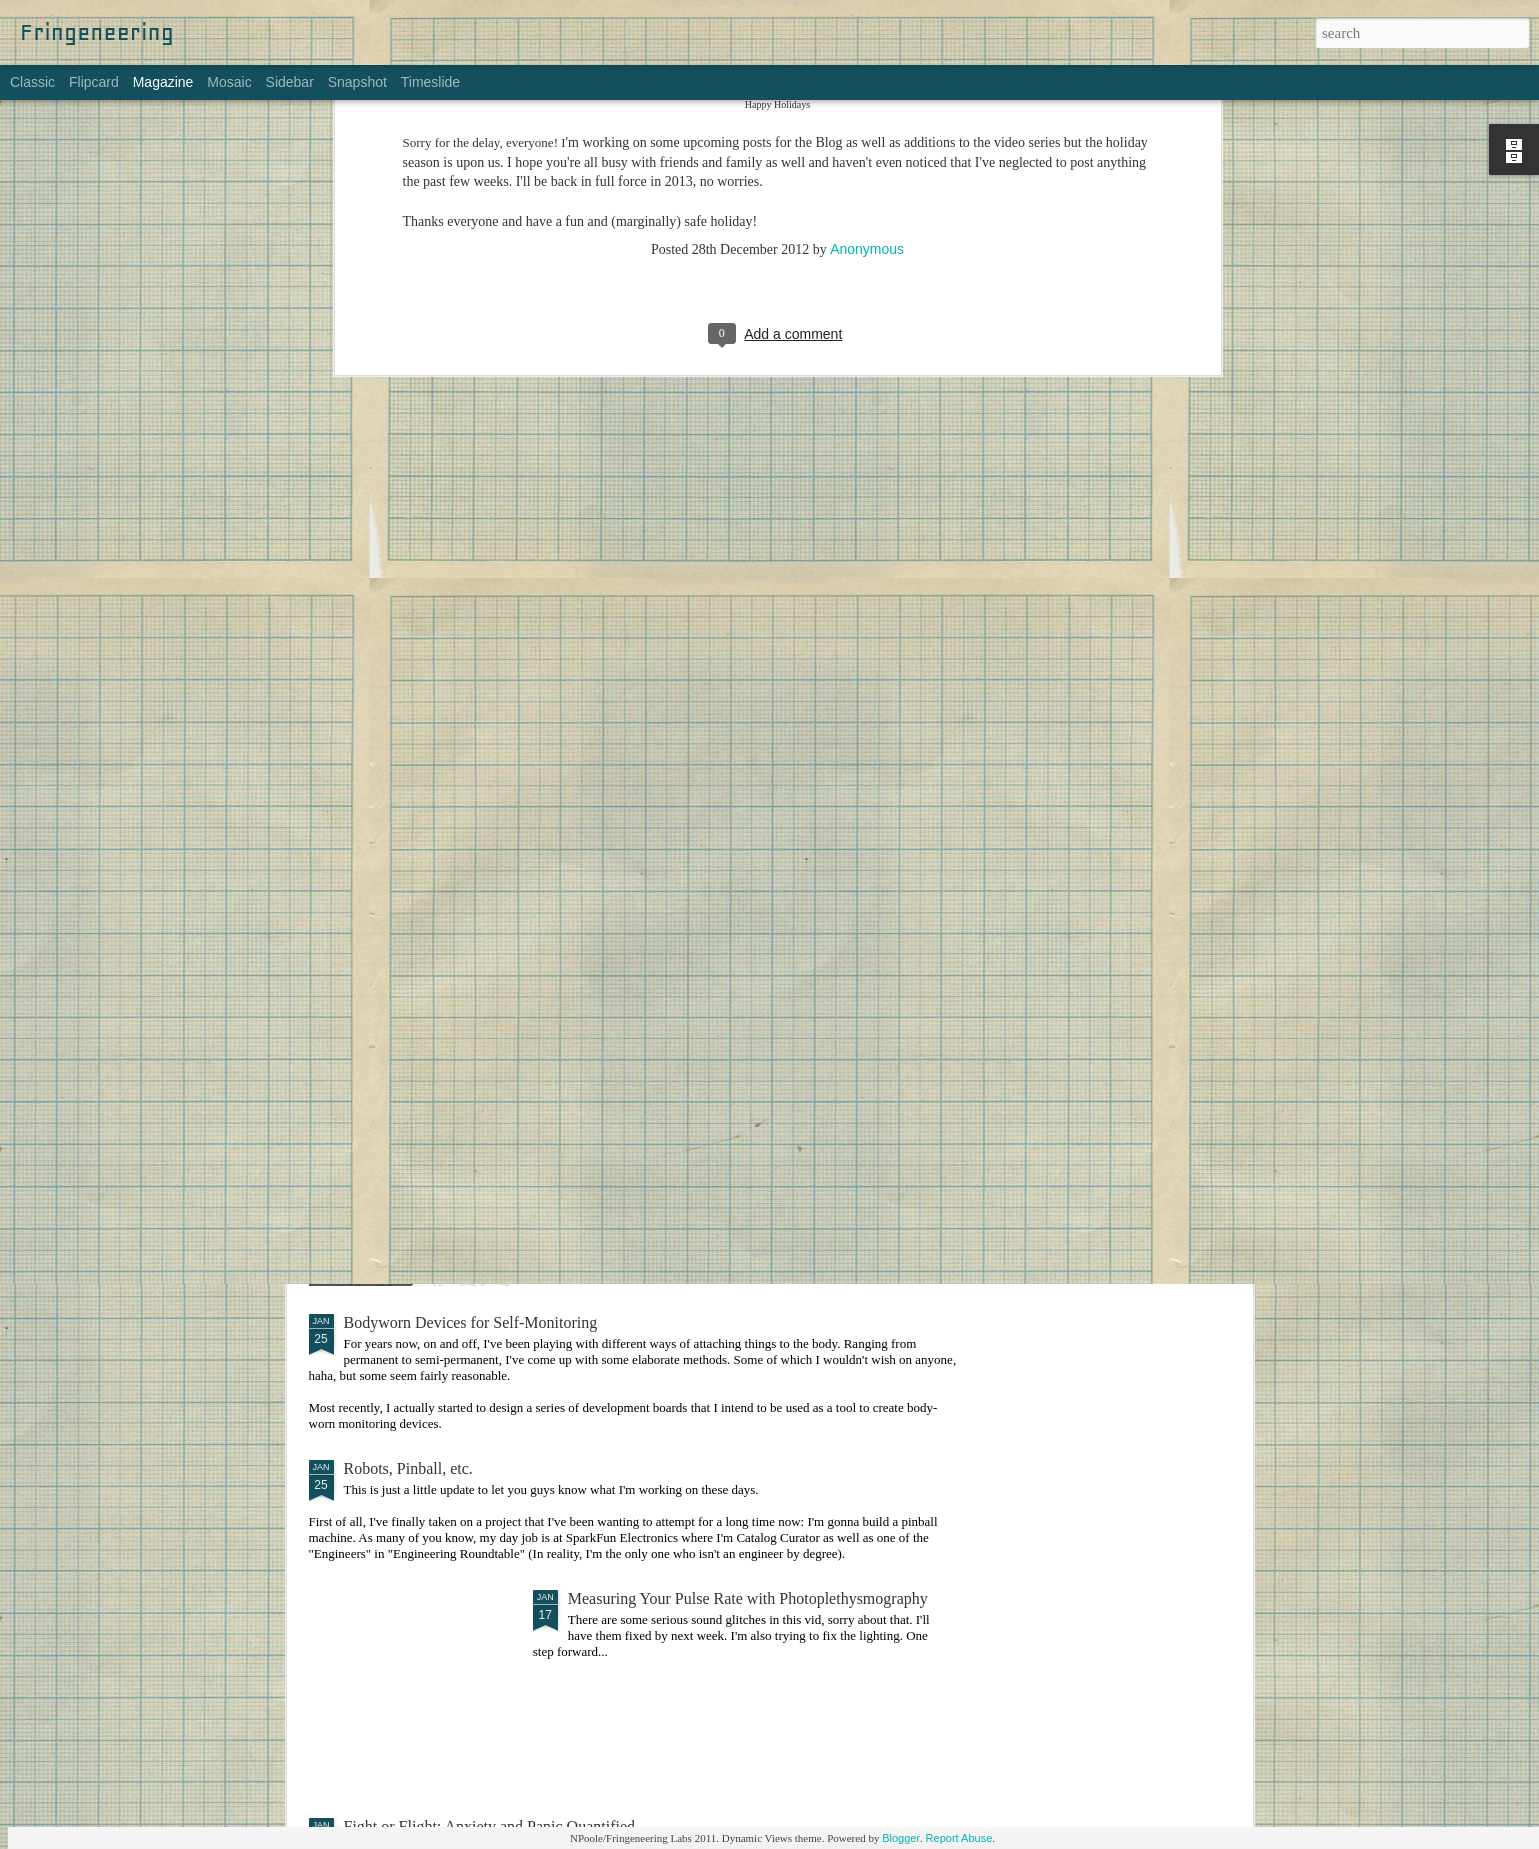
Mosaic (229, 82)
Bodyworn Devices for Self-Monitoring (471, 1322)
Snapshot (357, 82)
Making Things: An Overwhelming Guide (702, 1094)
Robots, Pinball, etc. (408, 1468)
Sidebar (290, 82)
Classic (32, 82)
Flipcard (94, 82)
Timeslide (430, 82)
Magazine (163, 82)
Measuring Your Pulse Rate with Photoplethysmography (748, 1598)
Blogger (901, 1838)
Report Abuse (959, 1838)
